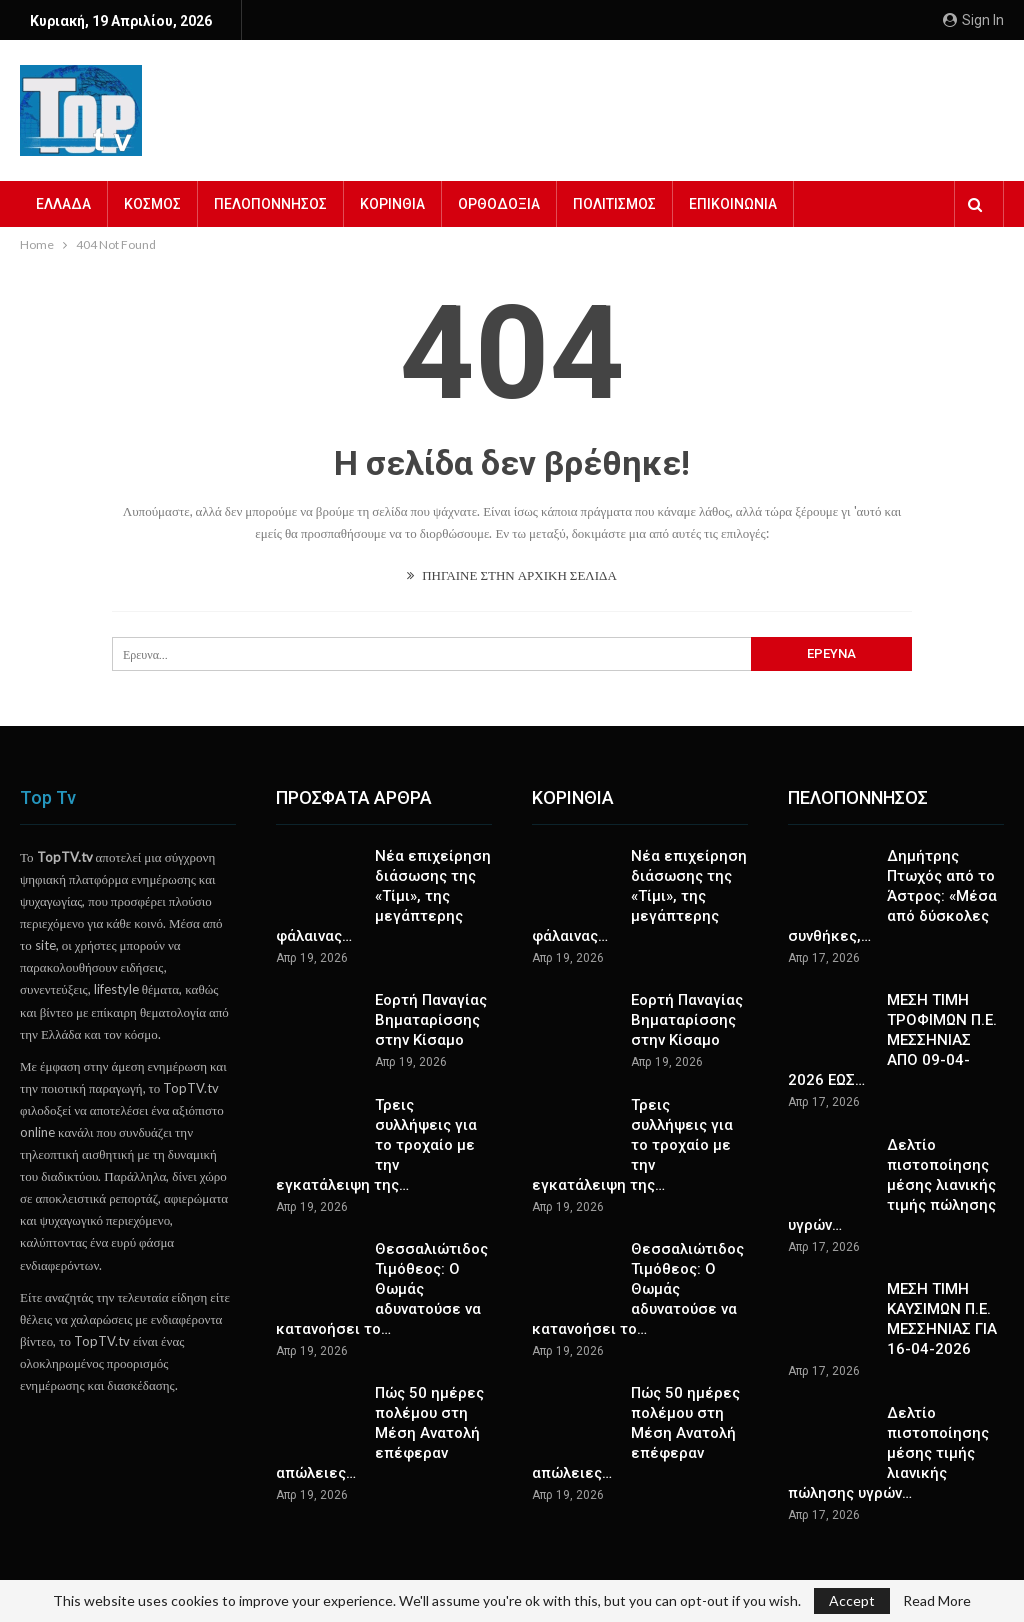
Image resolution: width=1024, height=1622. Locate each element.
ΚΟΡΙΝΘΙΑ (392, 204)
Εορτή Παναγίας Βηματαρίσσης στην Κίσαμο (431, 1020)
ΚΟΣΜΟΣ (152, 204)
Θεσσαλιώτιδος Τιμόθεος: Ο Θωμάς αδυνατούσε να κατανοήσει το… (382, 1289)
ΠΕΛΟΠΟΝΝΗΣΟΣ (270, 204)
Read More (937, 1601)
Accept (852, 1600)
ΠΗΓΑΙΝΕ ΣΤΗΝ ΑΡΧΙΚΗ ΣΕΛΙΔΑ (512, 575)
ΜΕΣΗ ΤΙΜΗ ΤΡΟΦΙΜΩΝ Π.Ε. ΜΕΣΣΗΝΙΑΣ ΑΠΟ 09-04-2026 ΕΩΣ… (892, 1040)
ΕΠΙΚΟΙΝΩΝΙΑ (733, 204)
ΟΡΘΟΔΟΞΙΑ (499, 204)
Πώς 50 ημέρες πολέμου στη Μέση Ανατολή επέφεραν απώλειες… (380, 1433)
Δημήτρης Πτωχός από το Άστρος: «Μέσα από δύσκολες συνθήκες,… (892, 896)
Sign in (973, 20)
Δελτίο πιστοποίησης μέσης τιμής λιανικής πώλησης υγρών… (888, 1453)
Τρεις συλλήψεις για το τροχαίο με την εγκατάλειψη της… (376, 1145)
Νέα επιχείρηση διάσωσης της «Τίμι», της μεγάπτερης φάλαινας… (383, 896)
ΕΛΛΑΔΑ (63, 204)
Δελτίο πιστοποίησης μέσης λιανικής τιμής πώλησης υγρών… (892, 1185)
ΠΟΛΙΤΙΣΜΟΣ (614, 204)
